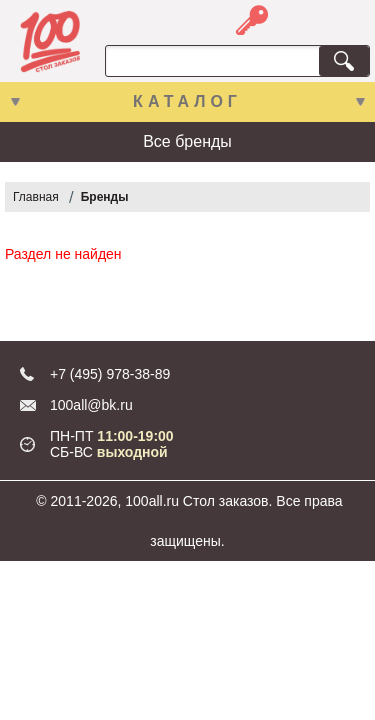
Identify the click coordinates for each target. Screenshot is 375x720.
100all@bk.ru (91, 405)
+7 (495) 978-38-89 (110, 374)
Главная (36, 197)
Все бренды (187, 141)
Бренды (105, 197)
